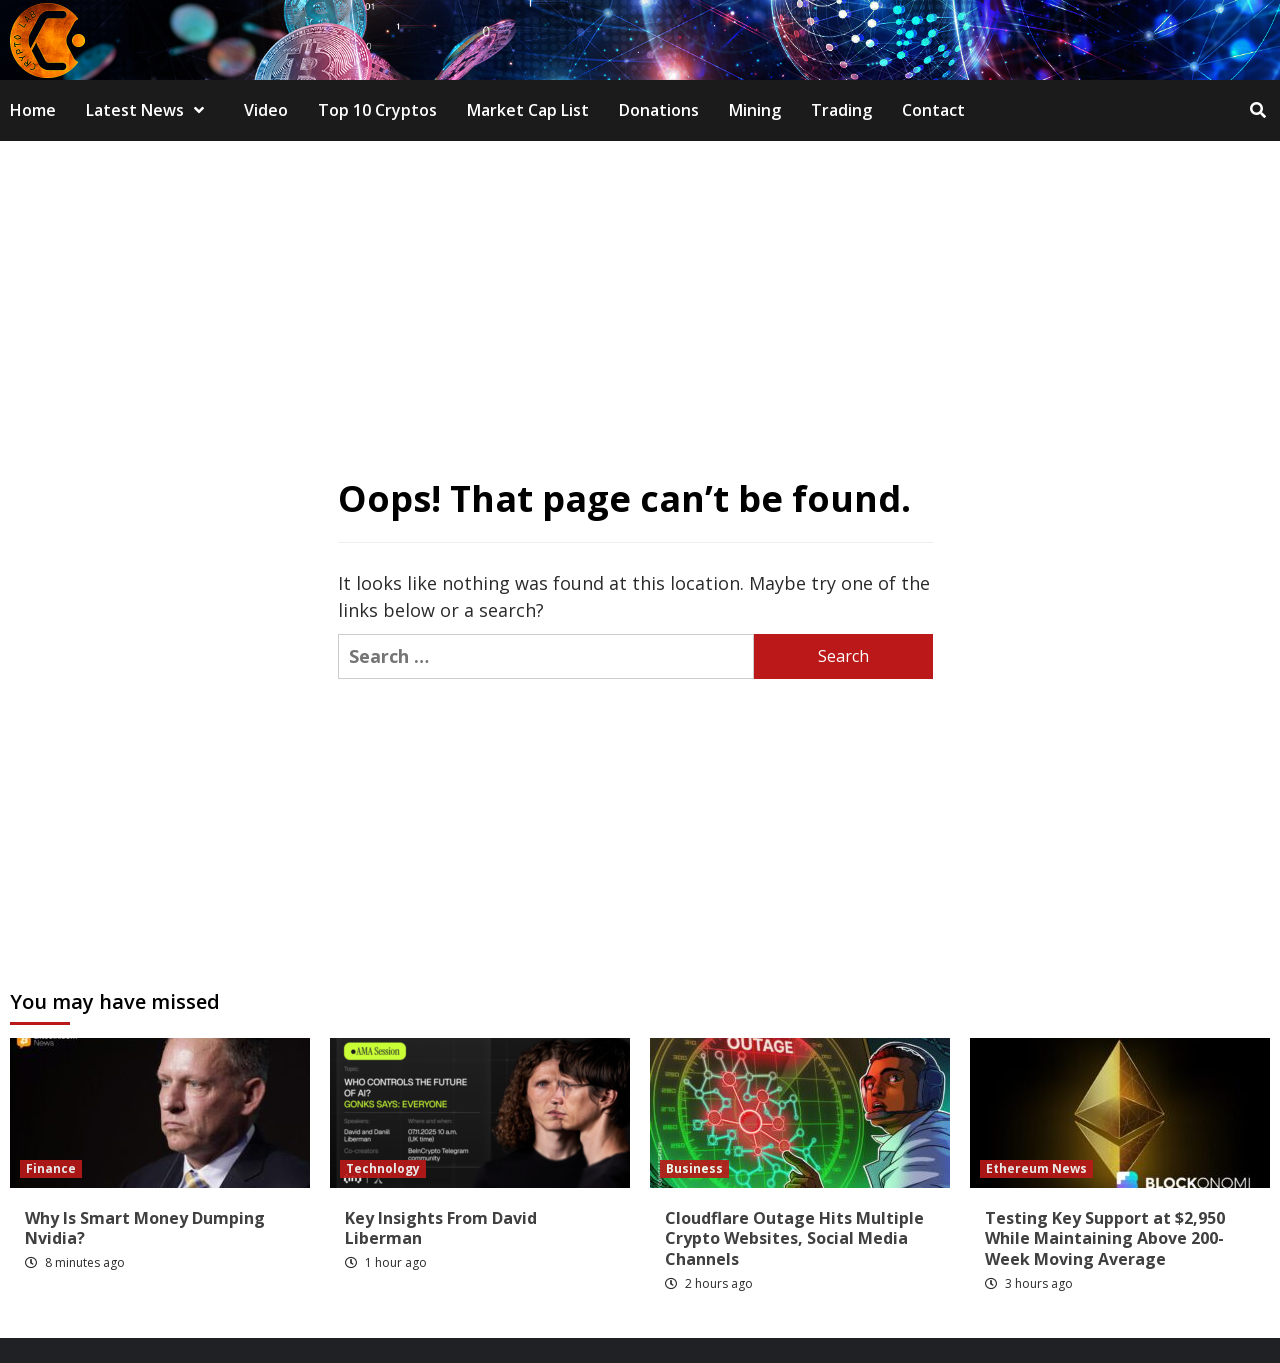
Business (694, 1168)
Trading (841, 110)
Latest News (150, 110)
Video (266, 110)
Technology (383, 1168)
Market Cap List (528, 110)
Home (33, 110)
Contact (933, 110)
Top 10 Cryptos (377, 110)
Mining (755, 110)
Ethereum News (1036, 1168)
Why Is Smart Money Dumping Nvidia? (145, 1228)
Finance (51, 1168)
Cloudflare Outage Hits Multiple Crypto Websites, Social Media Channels (794, 1239)
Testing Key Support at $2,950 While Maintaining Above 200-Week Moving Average (1105, 1239)
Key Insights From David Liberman (441, 1228)
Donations (659, 110)
